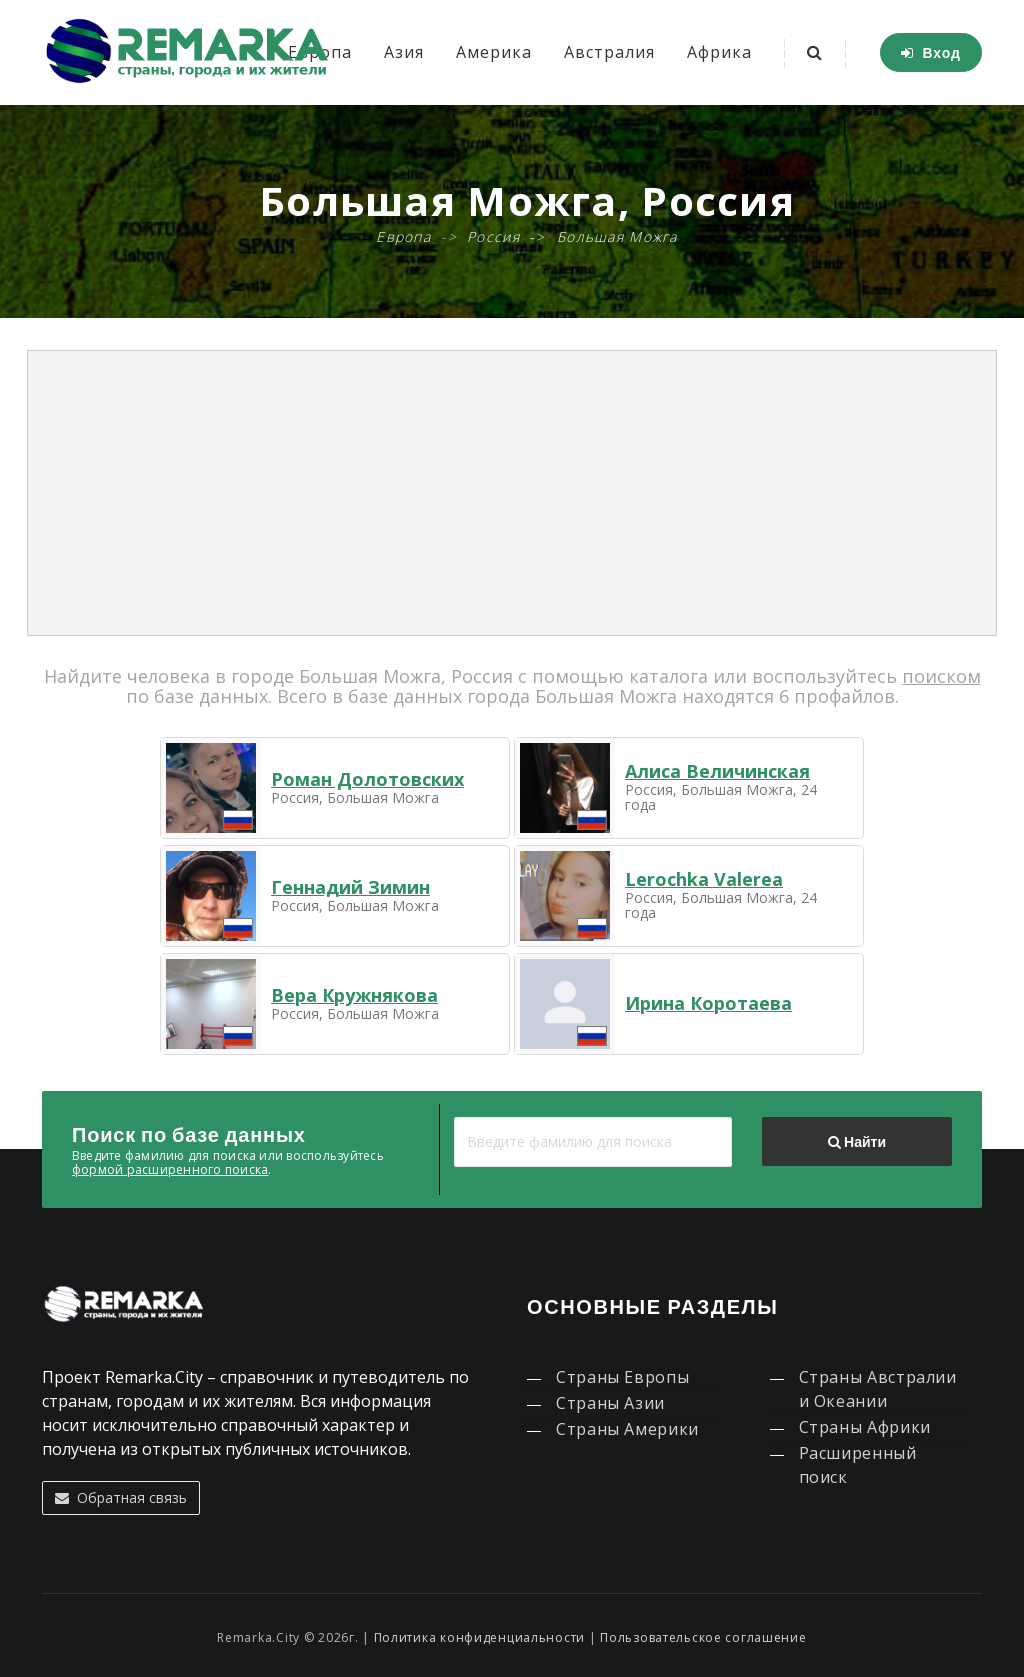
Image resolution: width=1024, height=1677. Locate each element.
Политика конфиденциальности (479, 1637)
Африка (719, 52)
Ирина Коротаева (708, 1003)
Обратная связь (121, 1497)
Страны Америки (627, 1429)
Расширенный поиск (858, 1465)
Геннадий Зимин (350, 887)
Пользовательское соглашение (703, 1637)
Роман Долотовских (367, 779)
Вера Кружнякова (354, 995)
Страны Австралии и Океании (878, 1389)
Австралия (609, 52)
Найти (857, 1142)
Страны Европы (622, 1377)
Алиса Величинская (717, 771)
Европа (403, 236)
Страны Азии (610, 1403)
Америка (494, 52)
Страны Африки (865, 1427)
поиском (941, 676)
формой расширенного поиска (170, 1169)
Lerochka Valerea (704, 879)
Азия (404, 52)
